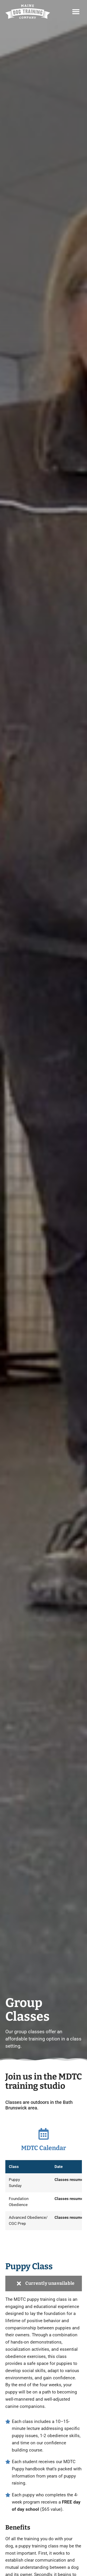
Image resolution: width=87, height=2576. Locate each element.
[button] (76, 11)
